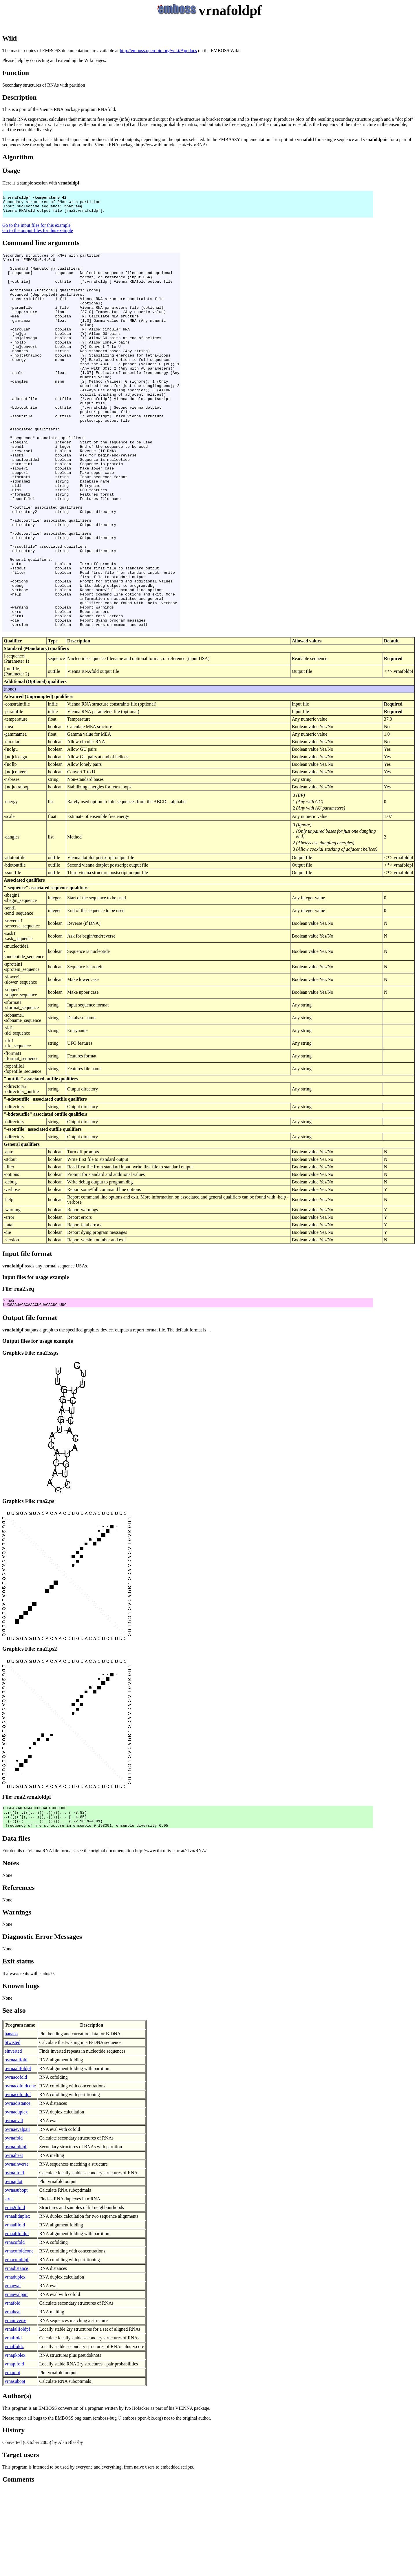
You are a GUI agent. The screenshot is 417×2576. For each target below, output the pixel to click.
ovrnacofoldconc (20, 2172)
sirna (9, 2285)
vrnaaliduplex (17, 2303)
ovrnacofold (16, 2164)
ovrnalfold (14, 2259)
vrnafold (12, 2389)
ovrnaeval (14, 2207)
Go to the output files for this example (37, 235)
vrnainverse (15, 2407)
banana (11, 2120)
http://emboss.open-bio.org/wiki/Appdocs (158, 50)
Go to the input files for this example (36, 230)
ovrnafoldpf (16, 2233)
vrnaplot (12, 2459)
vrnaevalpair (16, 2381)
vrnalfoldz (14, 2433)
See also (14, 2097)
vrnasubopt (15, 2468)
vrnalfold (13, 2424)
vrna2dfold (15, 2294)
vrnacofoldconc (19, 2337)
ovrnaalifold (16, 2146)
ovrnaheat (14, 2242)
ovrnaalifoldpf (18, 2155)
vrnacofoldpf (17, 2346)
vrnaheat (13, 2398)
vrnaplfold (14, 2450)
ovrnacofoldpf (18, 2181)
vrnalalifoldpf (17, 2416)
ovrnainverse (17, 2250)
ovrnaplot (13, 2268)
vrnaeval (13, 2372)
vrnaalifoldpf (17, 2320)
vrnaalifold (15, 2311)
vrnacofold (15, 2329)
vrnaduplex (15, 2363)
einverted (13, 2137)
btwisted (12, 2129)
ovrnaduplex (16, 2198)
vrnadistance (16, 2355)
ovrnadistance (17, 2190)
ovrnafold (14, 2224)
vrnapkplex (15, 2442)
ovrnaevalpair (17, 2216)
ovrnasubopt (16, 2276)
